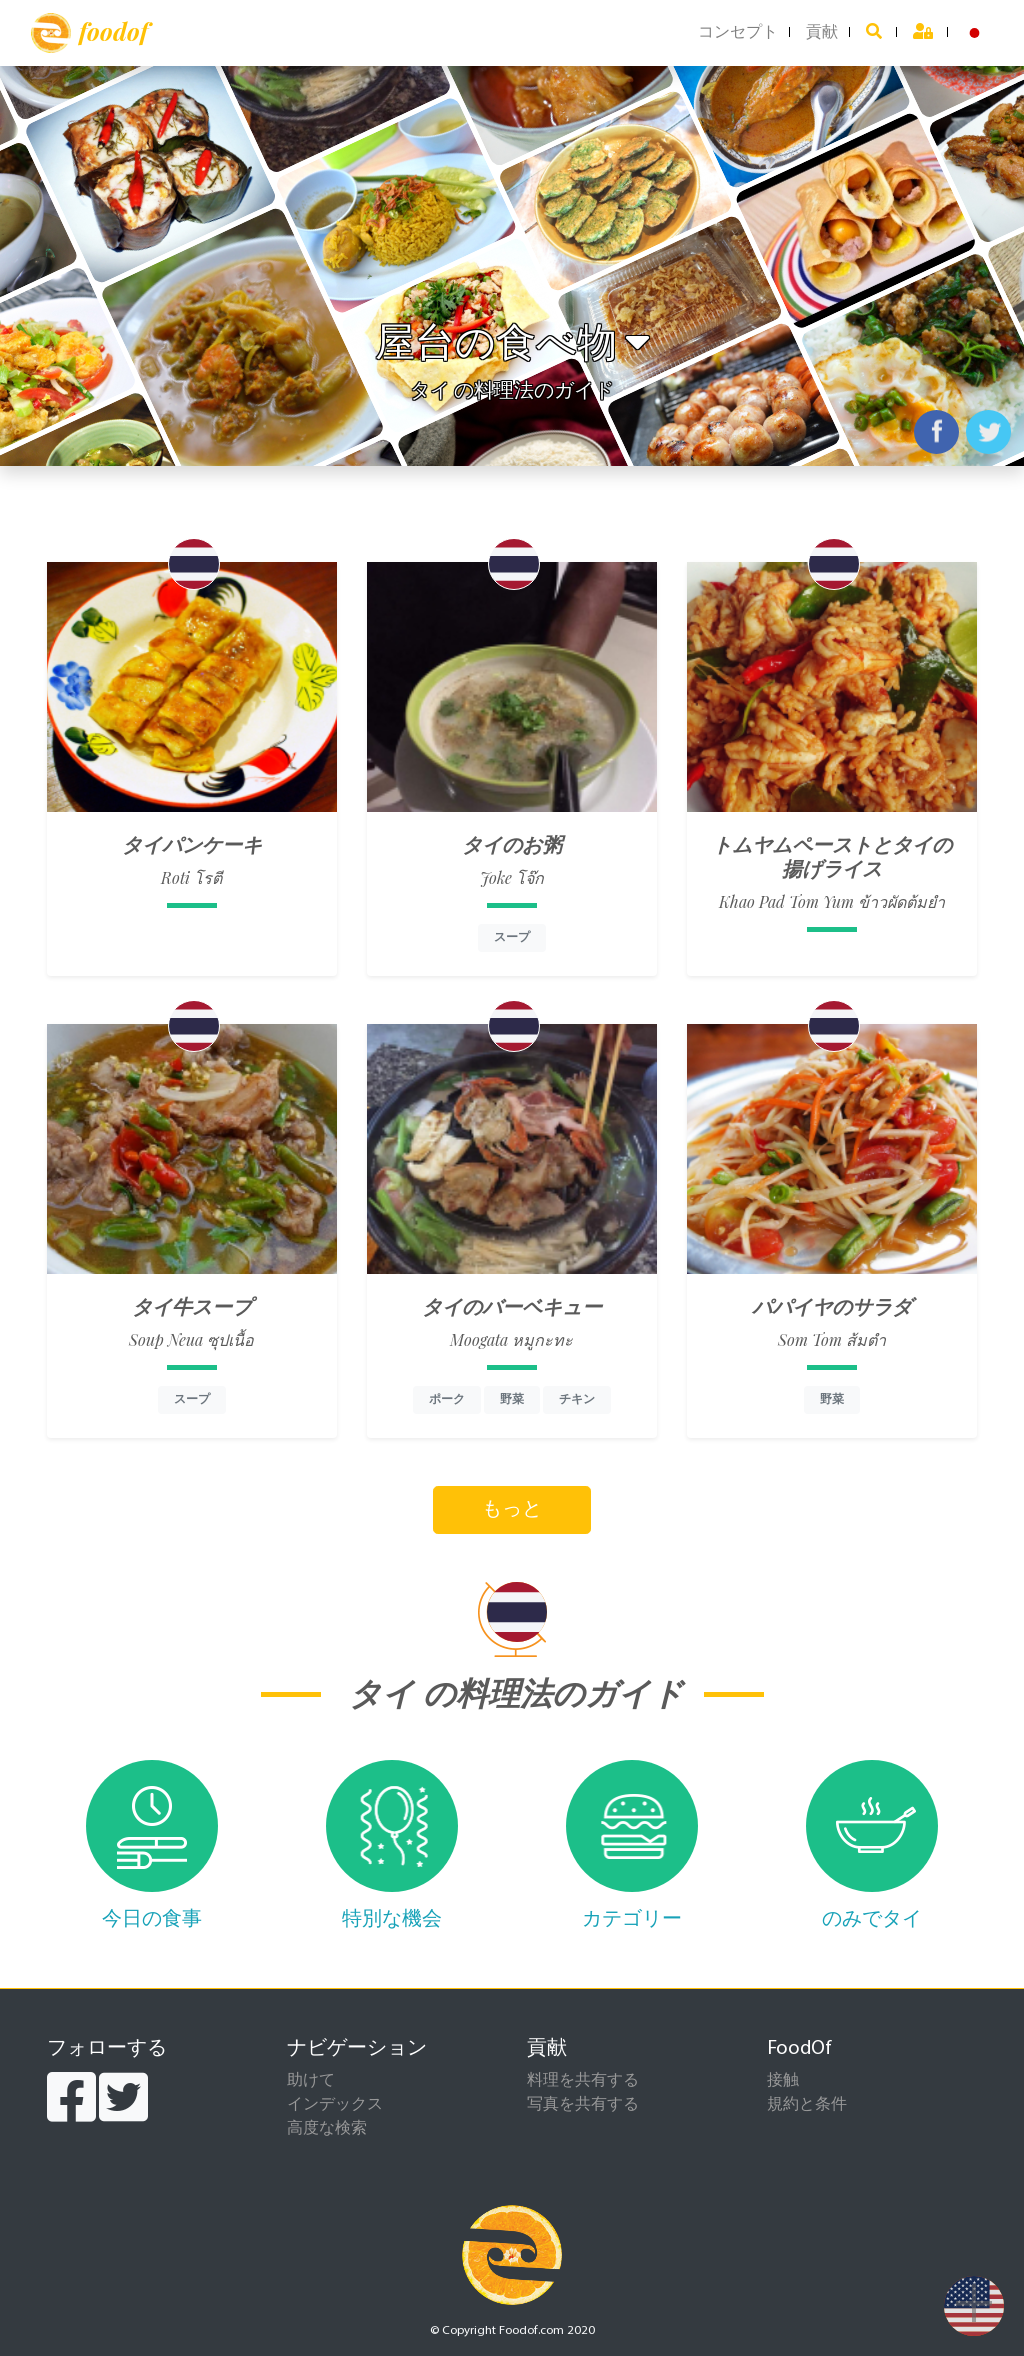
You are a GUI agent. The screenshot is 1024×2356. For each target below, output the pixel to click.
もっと (512, 1510)
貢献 (822, 33)
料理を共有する (583, 2081)
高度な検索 (327, 2129)
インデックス (335, 2105)
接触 (783, 2081)
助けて (311, 2081)
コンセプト (738, 33)
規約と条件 (807, 2105)
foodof (89, 33)
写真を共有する (583, 2105)
